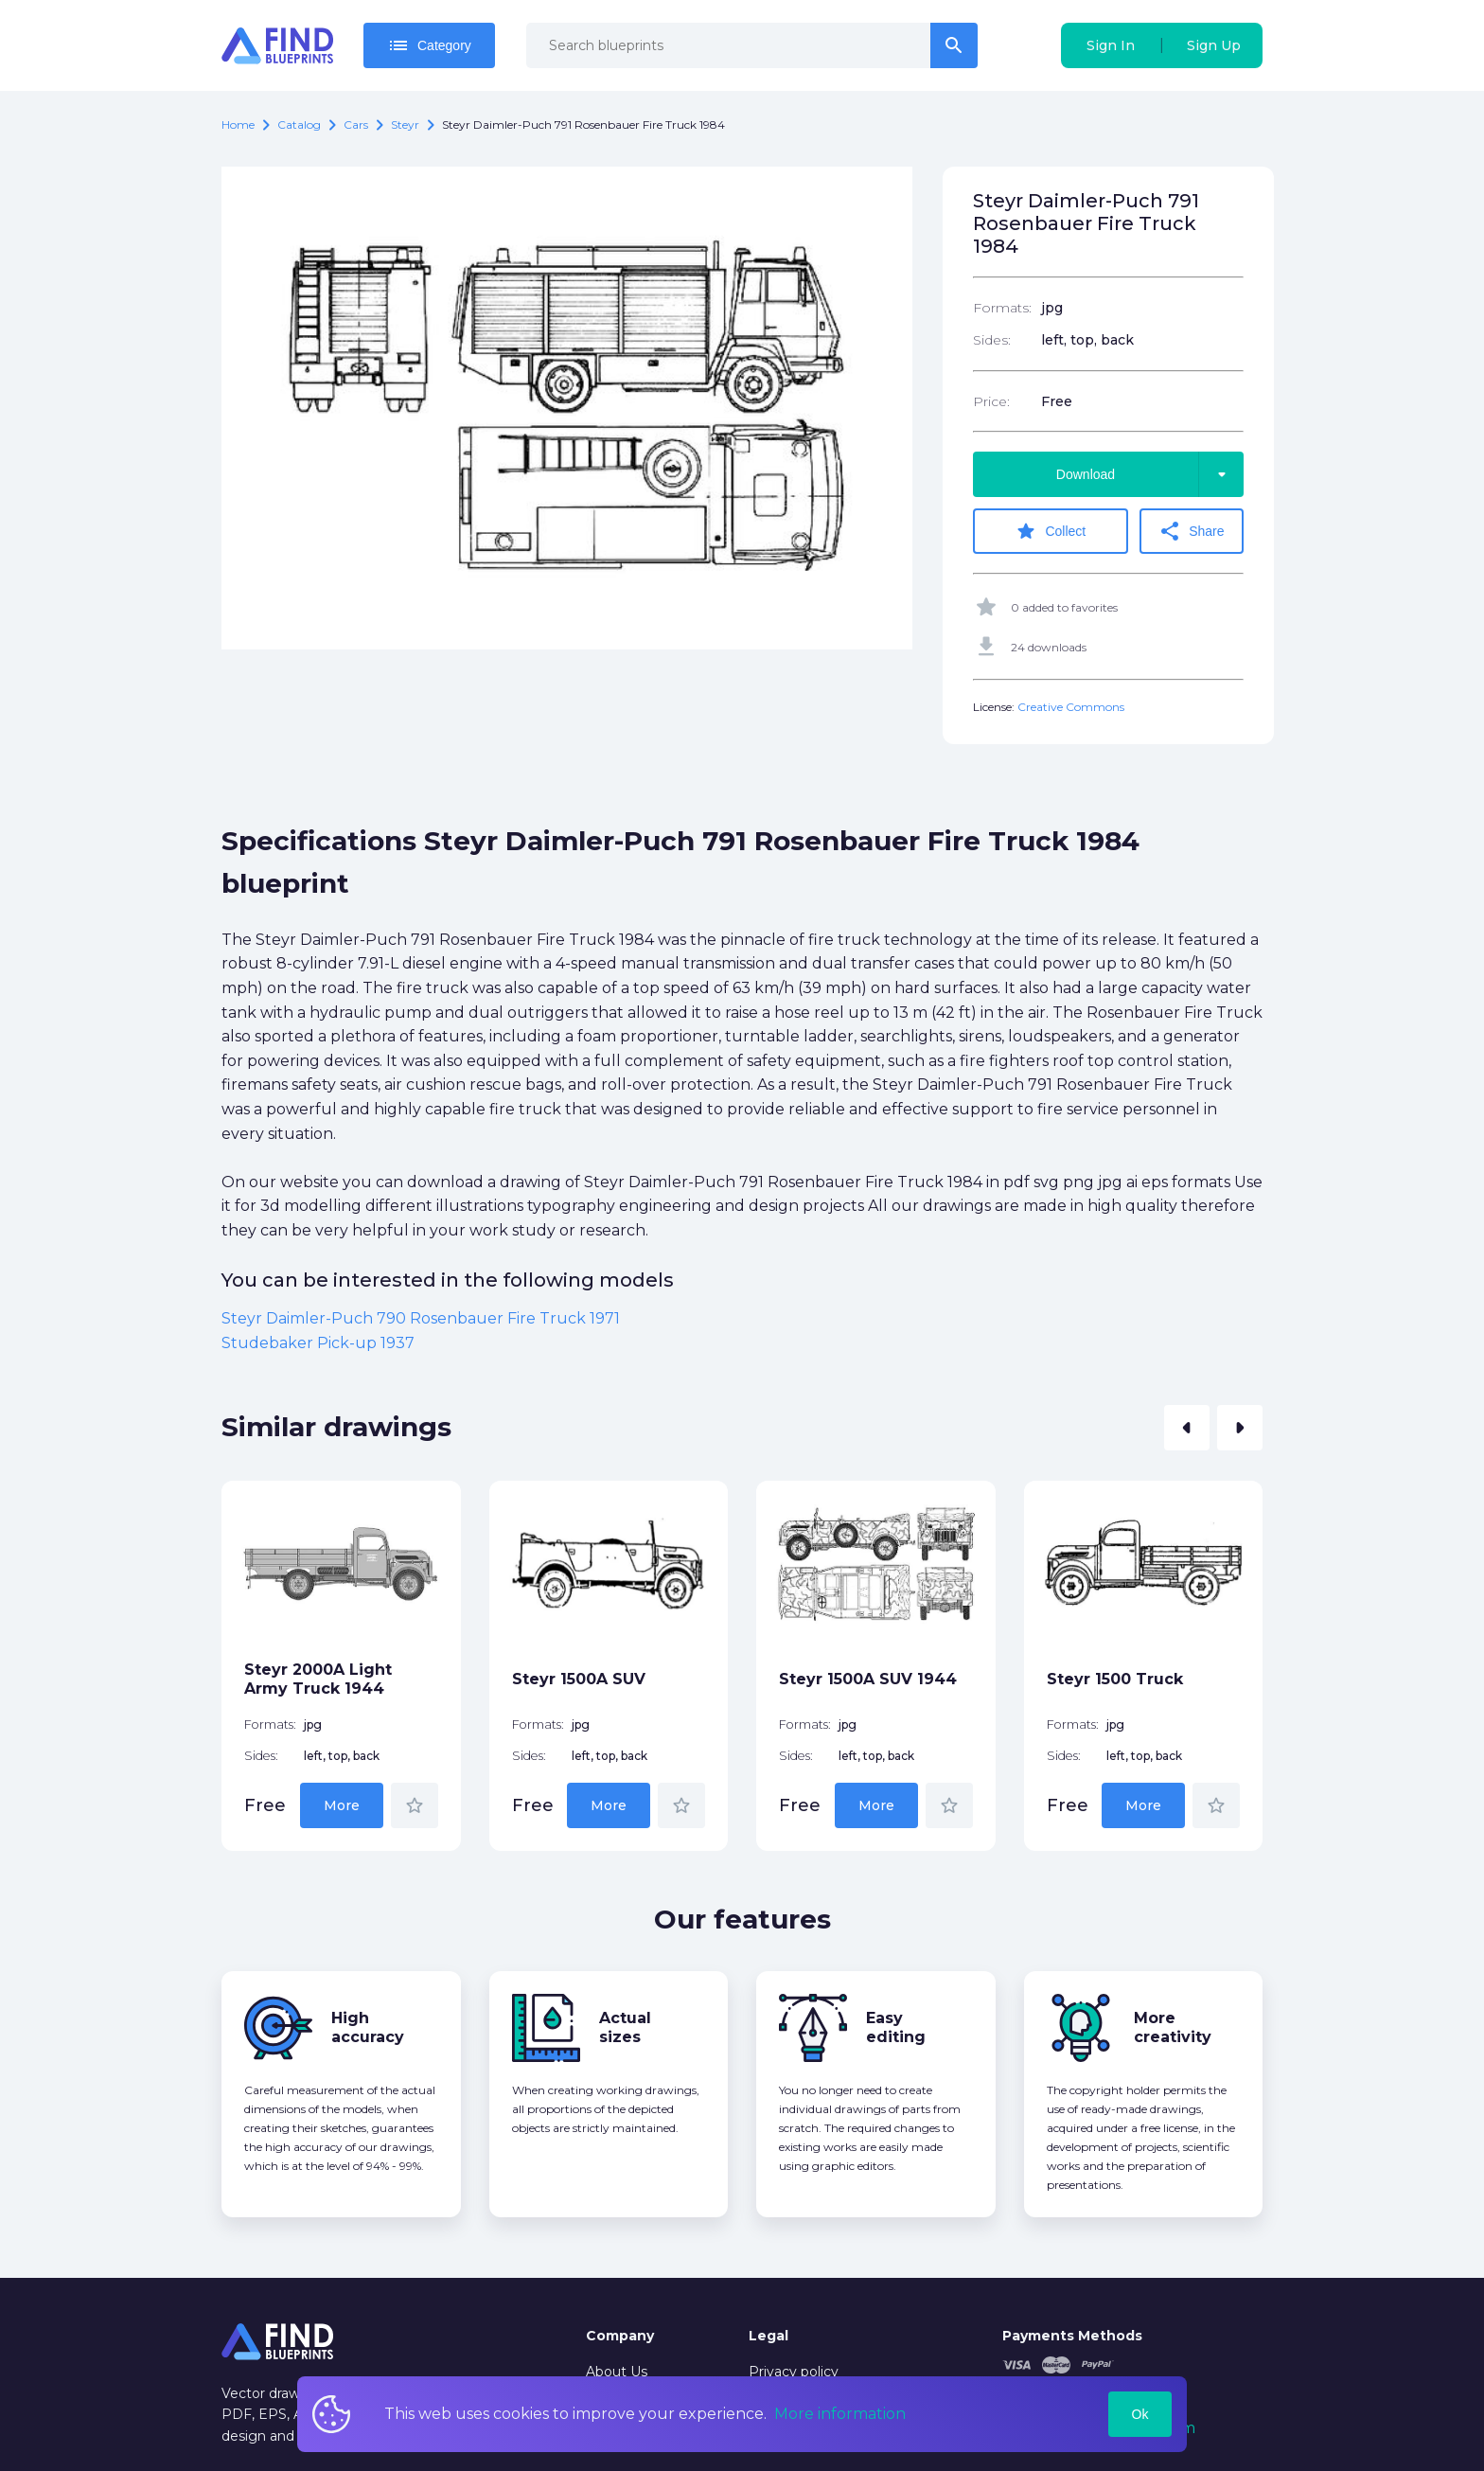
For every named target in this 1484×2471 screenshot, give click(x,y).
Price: (991, 401)
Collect (1050, 531)
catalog (299, 124)
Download (1150, 474)
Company (620, 2335)
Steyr (405, 124)
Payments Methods (1072, 2335)
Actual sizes (625, 2027)
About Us (616, 2371)
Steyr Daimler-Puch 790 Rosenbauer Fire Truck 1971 (420, 1318)
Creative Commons (1070, 707)
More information (840, 2414)
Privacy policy (794, 2371)
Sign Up (1214, 45)
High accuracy (367, 2027)
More (342, 1805)
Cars (356, 124)
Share (1191, 531)
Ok (1140, 2414)
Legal (768, 2335)
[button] (1187, 1427)
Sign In (1110, 45)
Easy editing (896, 2027)
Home (238, 124)
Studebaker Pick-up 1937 (318, 1343)
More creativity (1172, 2027)
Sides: (992, 339)
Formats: (1002, 307)
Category (429, 45)
